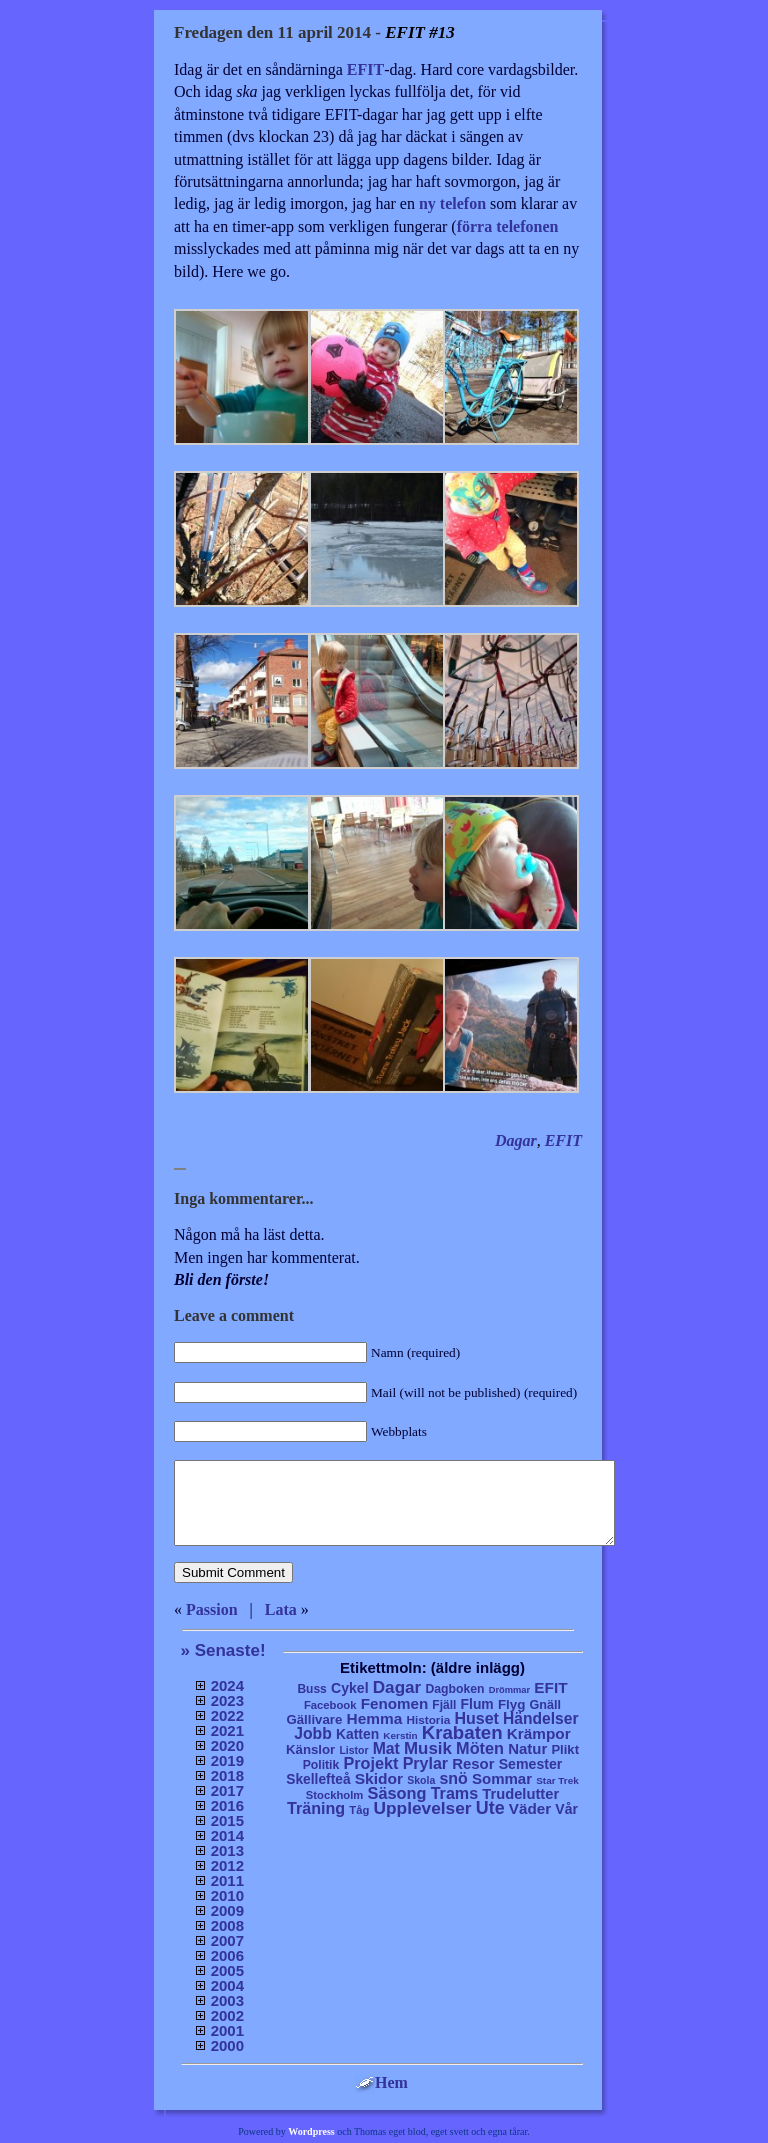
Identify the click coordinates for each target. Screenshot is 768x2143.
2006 (227, 1955)
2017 (227, 1790)
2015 (227, 1820)
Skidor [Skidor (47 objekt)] (379, 1778)
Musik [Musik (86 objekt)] (428, 1748)
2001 (227, 2030)
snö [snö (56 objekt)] (453, 1778)
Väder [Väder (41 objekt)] (530, 1808)
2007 (227, 1940)
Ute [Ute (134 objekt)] (490, 1808)
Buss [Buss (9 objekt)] (311, 1689)
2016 (227, 1805)
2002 (227, 2015)
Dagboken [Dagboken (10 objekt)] (454, 1689)
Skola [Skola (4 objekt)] (421, 1780)
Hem (381, 2082)
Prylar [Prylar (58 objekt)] (425, 1763)
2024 (227, 1685)
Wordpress (311, 2131)
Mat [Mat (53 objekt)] (386, 1748)
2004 (227, 1985)
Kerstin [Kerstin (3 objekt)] (400, 1735)
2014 (227, 1835)
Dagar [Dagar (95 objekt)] (397, 1687)
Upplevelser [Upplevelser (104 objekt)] (423, 1808)
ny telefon (452, 203)
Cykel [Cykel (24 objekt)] (350, 1688)
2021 (227, 1730)
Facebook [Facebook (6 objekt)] (330, 1705)
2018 (227, 1775)
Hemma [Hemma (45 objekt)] (375, 1718)
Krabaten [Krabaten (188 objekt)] (462, 1732)
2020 (227, 1745)
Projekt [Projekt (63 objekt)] (370, 1763)
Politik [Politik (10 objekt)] (321, 1765)
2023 (227, 1700)
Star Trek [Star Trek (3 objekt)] (557, 1780)
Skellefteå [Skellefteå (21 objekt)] (318, 1779)
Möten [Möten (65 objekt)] (480, 1748)
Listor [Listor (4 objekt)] (353, 1750)
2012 (227, 1865)
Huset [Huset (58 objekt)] (476, 1718)
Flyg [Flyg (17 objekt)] (511, 1704)
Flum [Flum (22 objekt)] (477, 1704)
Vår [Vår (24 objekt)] (566, 1809)
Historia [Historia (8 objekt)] (428, 1719)
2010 (227, 1895)
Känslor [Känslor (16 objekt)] (310, 1749)
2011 (227, 1880)
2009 (227, 1910)
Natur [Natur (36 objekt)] (527, 1748)
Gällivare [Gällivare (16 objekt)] (314, 1719)
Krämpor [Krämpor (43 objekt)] (539, 1733)
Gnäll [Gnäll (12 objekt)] (546, 1705)
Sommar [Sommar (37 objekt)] (502, 1778)
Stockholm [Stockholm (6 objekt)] (335, 1795)
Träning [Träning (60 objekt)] (316, 1808)
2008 (227, 1925)
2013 (227, 1850)
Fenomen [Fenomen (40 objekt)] (395, 1703)
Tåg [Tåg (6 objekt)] (359, 1810)
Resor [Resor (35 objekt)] (473, 1763)
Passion (212, 1609)
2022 (227, 1715)
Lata (281, 1609)
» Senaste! (223, 1650)
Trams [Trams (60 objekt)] (454, 1793)
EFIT (365, 69)
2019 (227, 1760)
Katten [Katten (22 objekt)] (357, 1734)
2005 (227, 1970)
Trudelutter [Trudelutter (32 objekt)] (520, 1794)
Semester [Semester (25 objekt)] (531, 1764)
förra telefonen (508, 226)
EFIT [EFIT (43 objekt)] (550, 1687)
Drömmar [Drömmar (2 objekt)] (509, 1690)
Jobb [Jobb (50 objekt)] (313, 1733)
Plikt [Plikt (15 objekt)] (565, 1749)
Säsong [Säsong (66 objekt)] (397, 1793)
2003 (227, 2000)
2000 (227, 2045)
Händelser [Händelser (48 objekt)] (540, 1718)
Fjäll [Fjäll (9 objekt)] (444, 1705)
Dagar (516, 1140)
